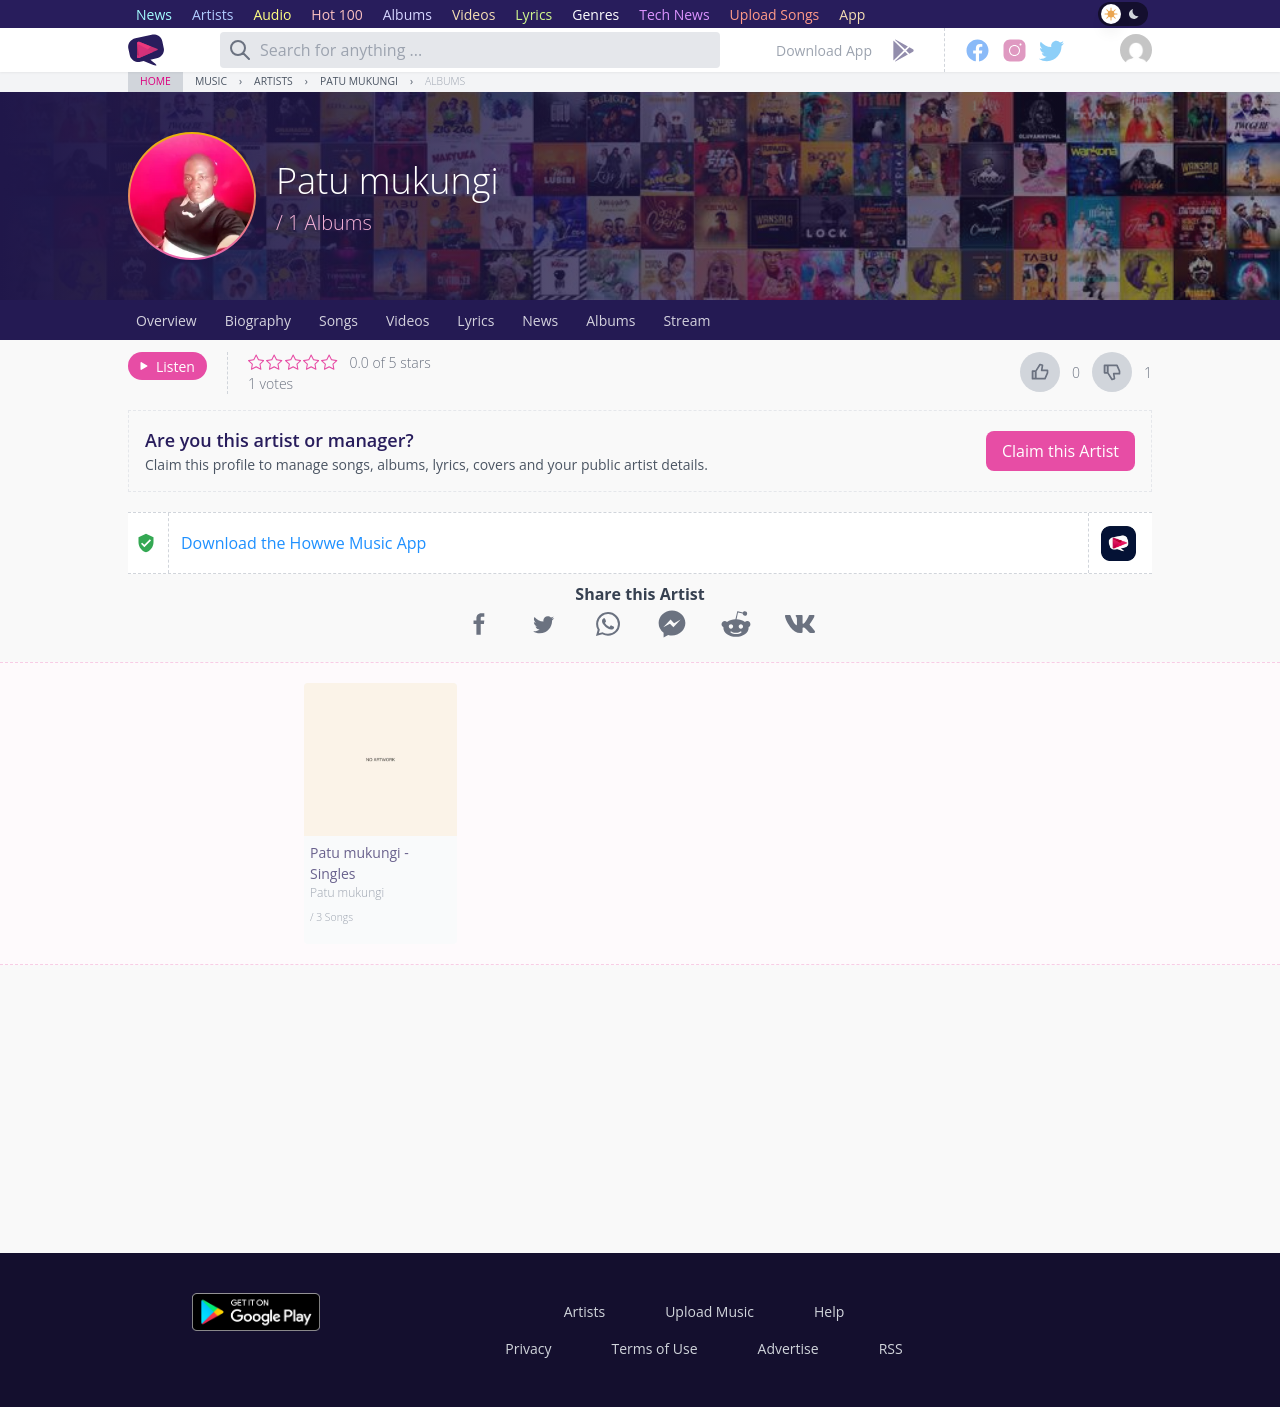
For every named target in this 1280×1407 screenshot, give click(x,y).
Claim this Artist (1060, 451)
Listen (165, 366)
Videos (407, 320)
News (540, 320)
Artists (273, 81)
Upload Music (709, 1311)
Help (829, 1311)
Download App (824, 50)
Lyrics (475, 320)
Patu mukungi (359, 81)
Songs (338, 320)
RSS (891, 1348)
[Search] (240, 50)
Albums (445, 81)
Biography (258, 320)
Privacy (528, 1348)
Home (155, 81)
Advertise (788, 1348)
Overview (166, 320)
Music (211, 81)
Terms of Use (655, 1348)
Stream (686, 320)
